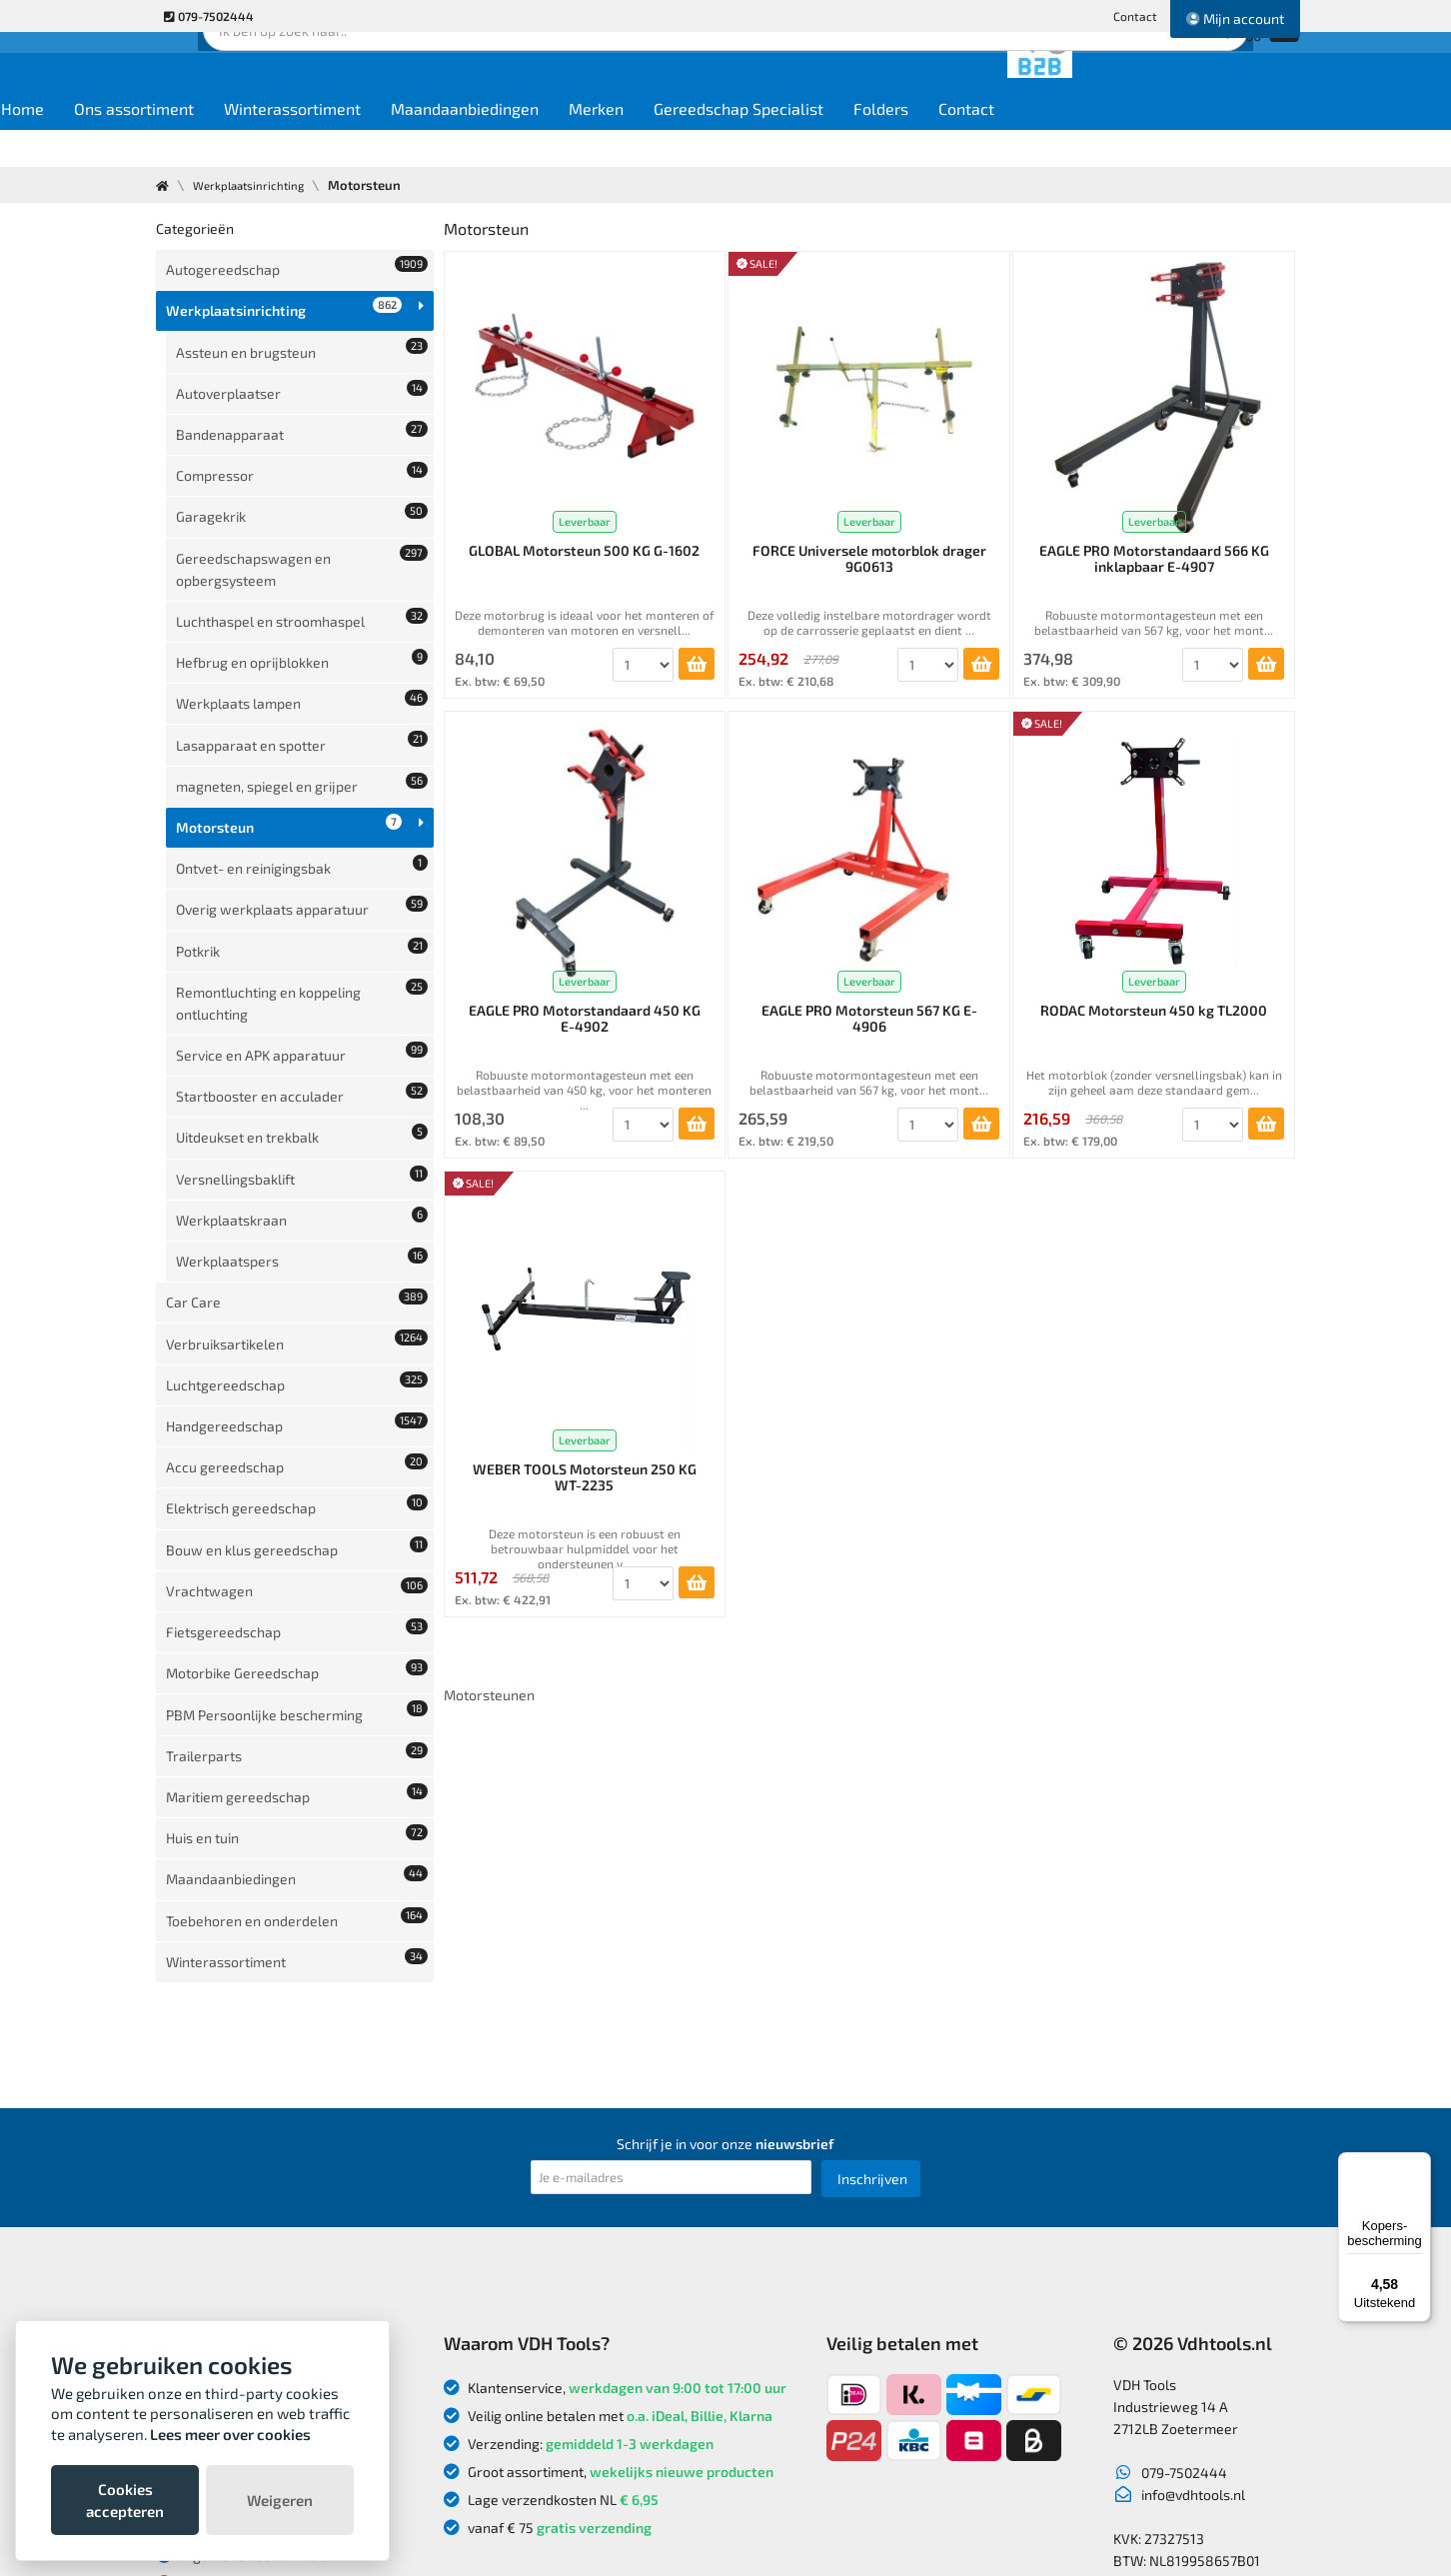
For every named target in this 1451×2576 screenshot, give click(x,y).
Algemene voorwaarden (245, 2293)
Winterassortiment (462, 141)
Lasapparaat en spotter (302, 627)
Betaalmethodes (221, 2237)
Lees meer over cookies (230, 2434)
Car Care (297, 1052)
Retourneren (209, 2181)
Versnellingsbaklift (302, 959)
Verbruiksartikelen (297, 1083)
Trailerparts (297, 1392)
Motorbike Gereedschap (297, 1330)
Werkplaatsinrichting (257, 185)
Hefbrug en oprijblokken (302, 565)
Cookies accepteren (125, 2500)
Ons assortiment (304, 141)
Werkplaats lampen (302, 596)
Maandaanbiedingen (635, 141)
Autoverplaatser (302, 357)
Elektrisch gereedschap (297, 1207)
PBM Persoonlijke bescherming (297, 1361)
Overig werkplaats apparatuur (302, 751)
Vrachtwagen (297, 1269)
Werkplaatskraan (302, 990)
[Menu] (1419, 2164)
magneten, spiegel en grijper (302, 658)
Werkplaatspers (302, 1021)
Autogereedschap (297, 264)
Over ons (196, 2125)
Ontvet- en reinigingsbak (302, 720)
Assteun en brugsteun (302, 326)
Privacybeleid (210, 2265)
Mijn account (1235, 18)
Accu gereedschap (297, 1176)
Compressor (302, 419)
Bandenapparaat (302, 388)
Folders (1050, 141)
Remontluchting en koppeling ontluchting (302, 824)
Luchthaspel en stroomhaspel (302, 534)
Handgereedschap (297, 1145)
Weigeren (280, 2500)
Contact (1135, 16)
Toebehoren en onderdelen (297, 1516)
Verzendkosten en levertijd (253, 2209)
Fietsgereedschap (297, 1299)
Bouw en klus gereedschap (297, 1238)
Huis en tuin (297, 1454)
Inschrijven (872, 1916)
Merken (765, 141)
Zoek (861, 75)
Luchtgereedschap (297, 1114)
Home (192, 141)
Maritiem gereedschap (297, 1423)
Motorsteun (289, 689)
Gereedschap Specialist (908, 141)
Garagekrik (302, 450)
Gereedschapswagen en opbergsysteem (302, 492)
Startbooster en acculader (302, 897)
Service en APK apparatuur (302, 866)
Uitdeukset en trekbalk (302, 928)
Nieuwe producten (227, 2153)
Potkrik (302, 782)
